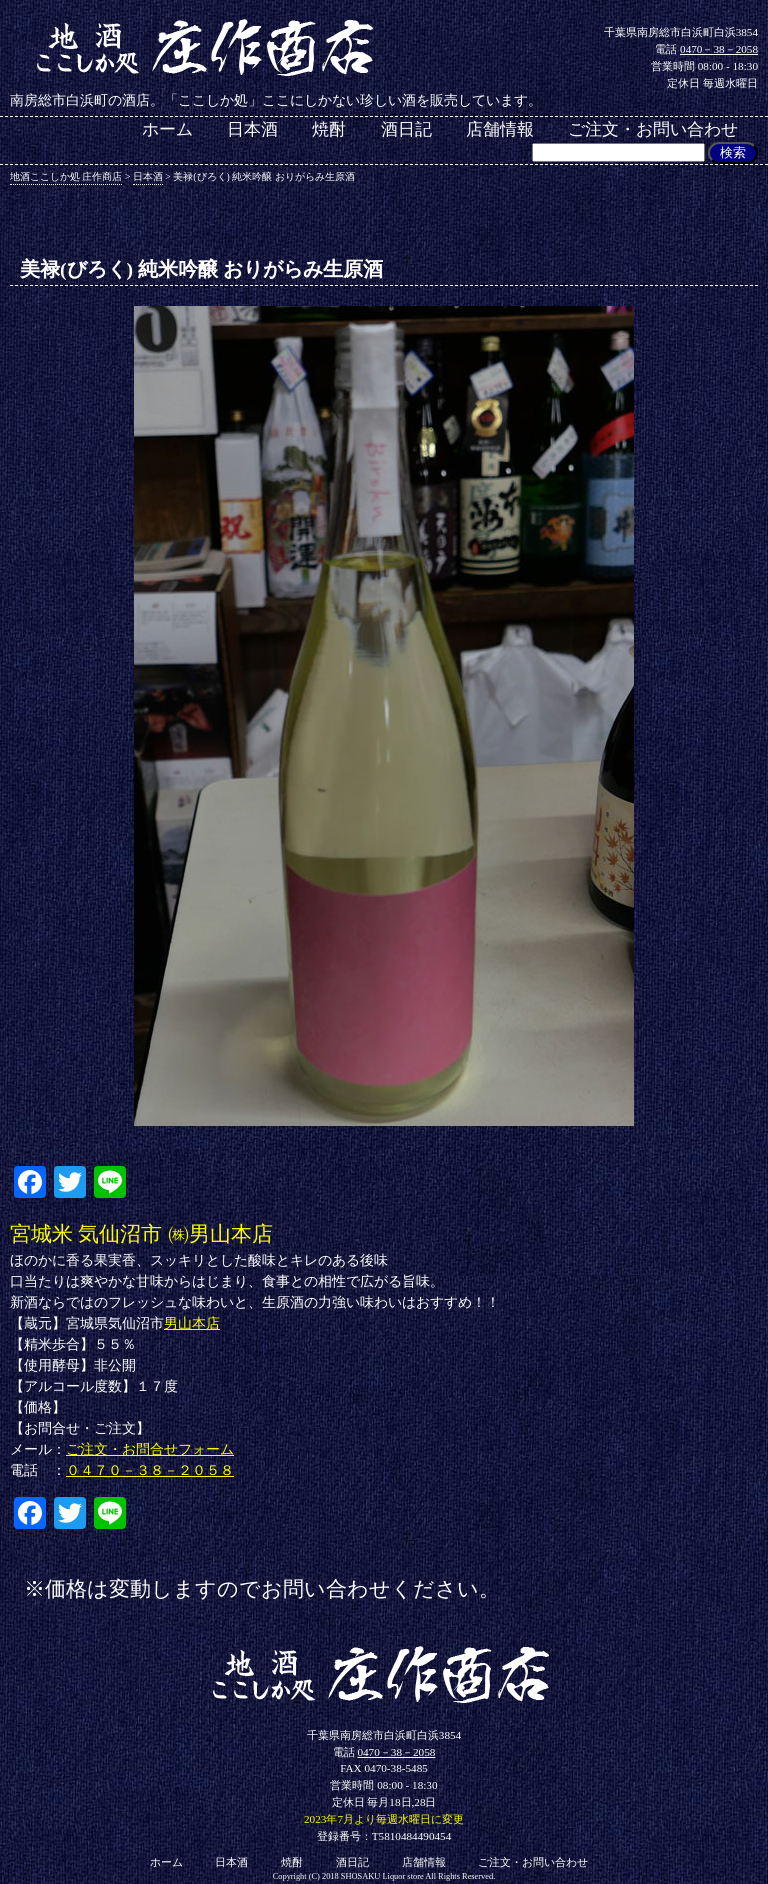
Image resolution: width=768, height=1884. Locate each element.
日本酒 (252, 130)
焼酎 (329, 130)
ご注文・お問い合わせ (653, 130)
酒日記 (406, 130)
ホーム (167, 130)
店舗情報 (500, 130)
